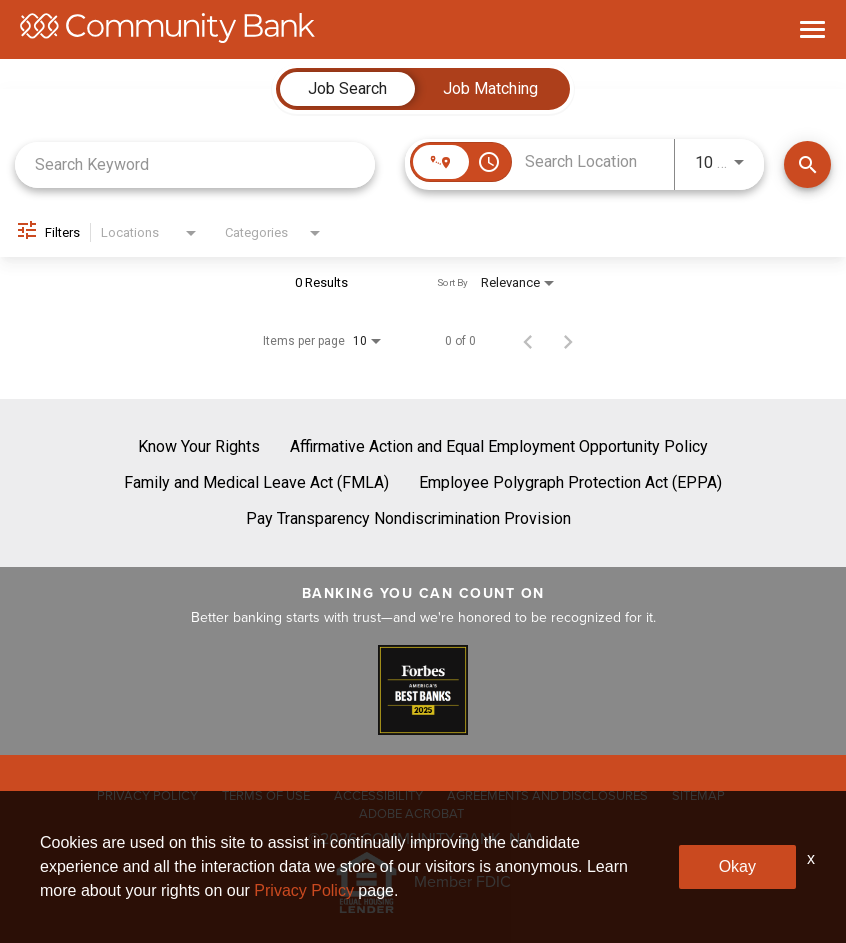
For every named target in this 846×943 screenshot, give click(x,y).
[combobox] (195, 164)
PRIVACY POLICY (147, 795)
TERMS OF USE (266, 795)
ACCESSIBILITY (378, 795)
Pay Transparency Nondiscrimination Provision (408, 518)
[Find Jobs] (807, 164)
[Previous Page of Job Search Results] (528, 341)
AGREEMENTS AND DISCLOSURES (547, 795)
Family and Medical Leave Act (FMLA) (256, 482)
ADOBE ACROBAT (411, 813)
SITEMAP (698, 795)
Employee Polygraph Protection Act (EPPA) (570, 482)
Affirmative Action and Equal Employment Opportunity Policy (499, 446)
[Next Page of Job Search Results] (568, 341)
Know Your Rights (199, 446)
